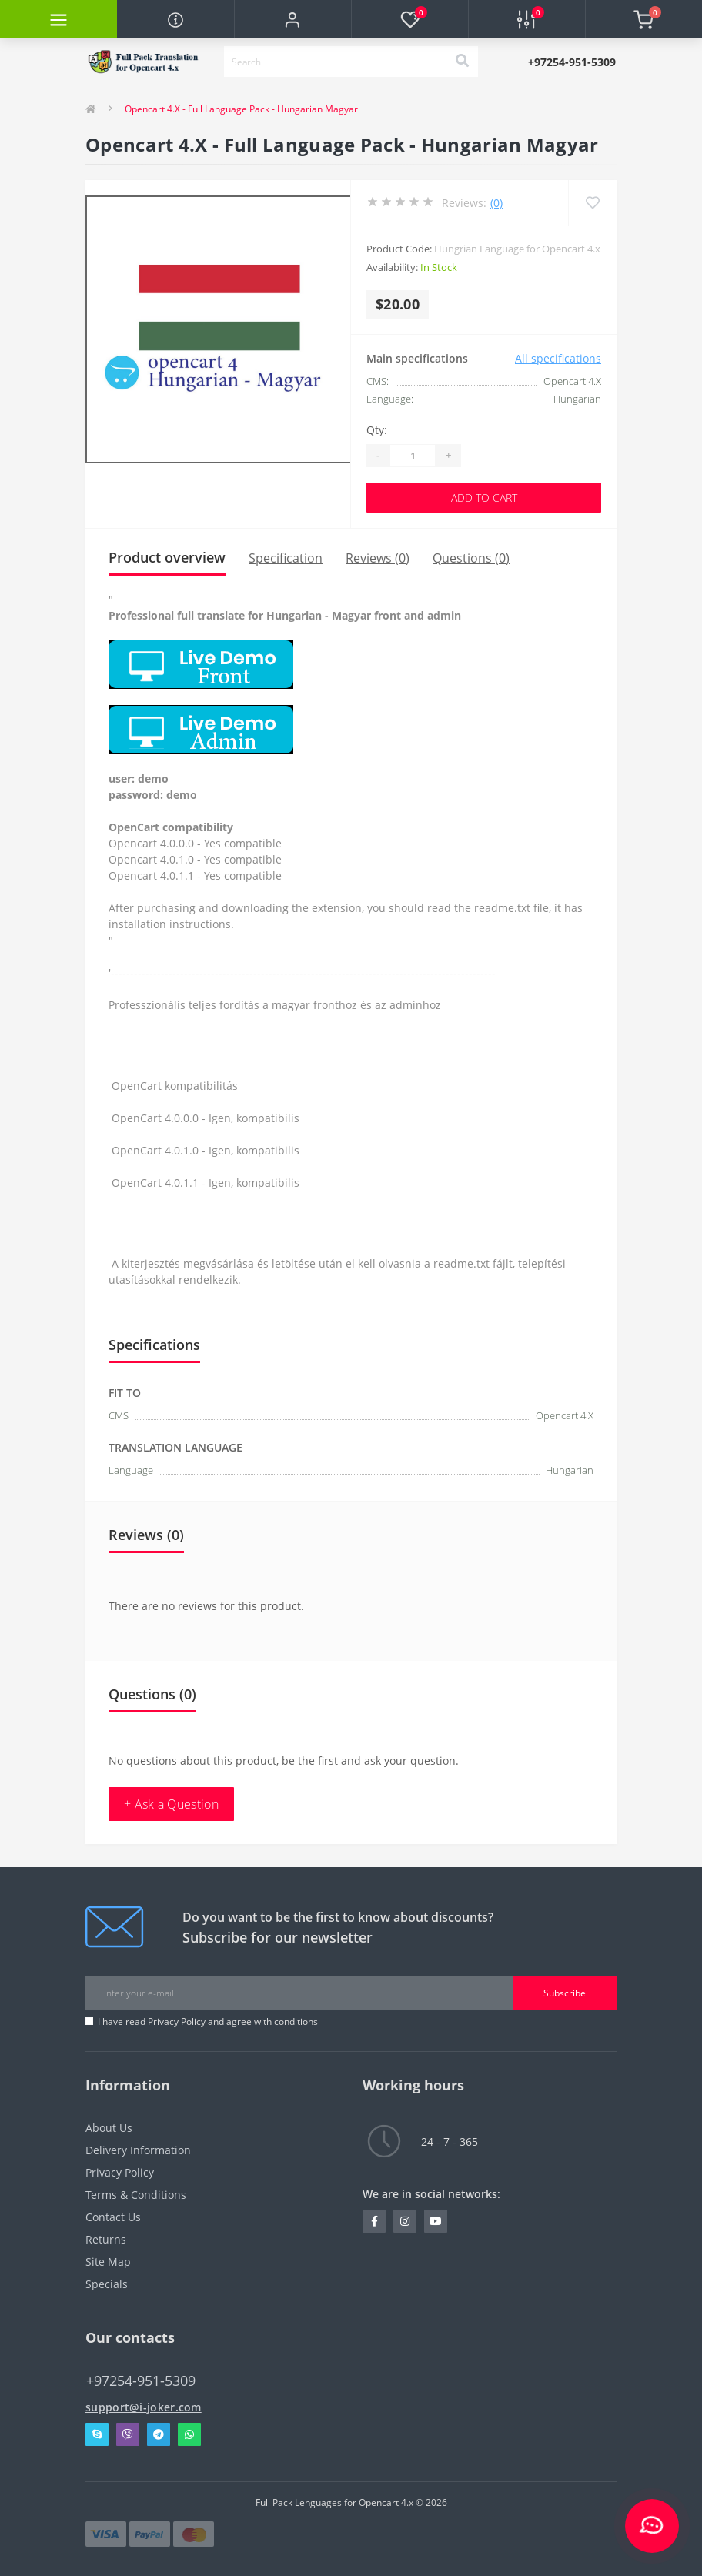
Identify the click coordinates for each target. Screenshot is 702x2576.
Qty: (376, 430)
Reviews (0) (378, 558)
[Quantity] (412, 455)
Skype (97, 2434)
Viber (127, 2434)
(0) (496, 202)
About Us (108, 2127)
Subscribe (564, 1993)
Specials (106, 2284)
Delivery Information (138, 2150)
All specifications (558, 358)
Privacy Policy (177, 2021)
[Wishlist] (592, 203)
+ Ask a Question (171, 1804)
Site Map (108, 2261)
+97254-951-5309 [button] (141, 2381)
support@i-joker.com (143, 2407)
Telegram (158, 2434)
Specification (286, 558)
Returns (105, 2239)
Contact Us (113, 2217)
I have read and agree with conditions (208, 2021)
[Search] (462, 61)
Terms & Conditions (135, 2194)
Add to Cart (484, 497)
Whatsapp (189, 2434)
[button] (292, 19)
